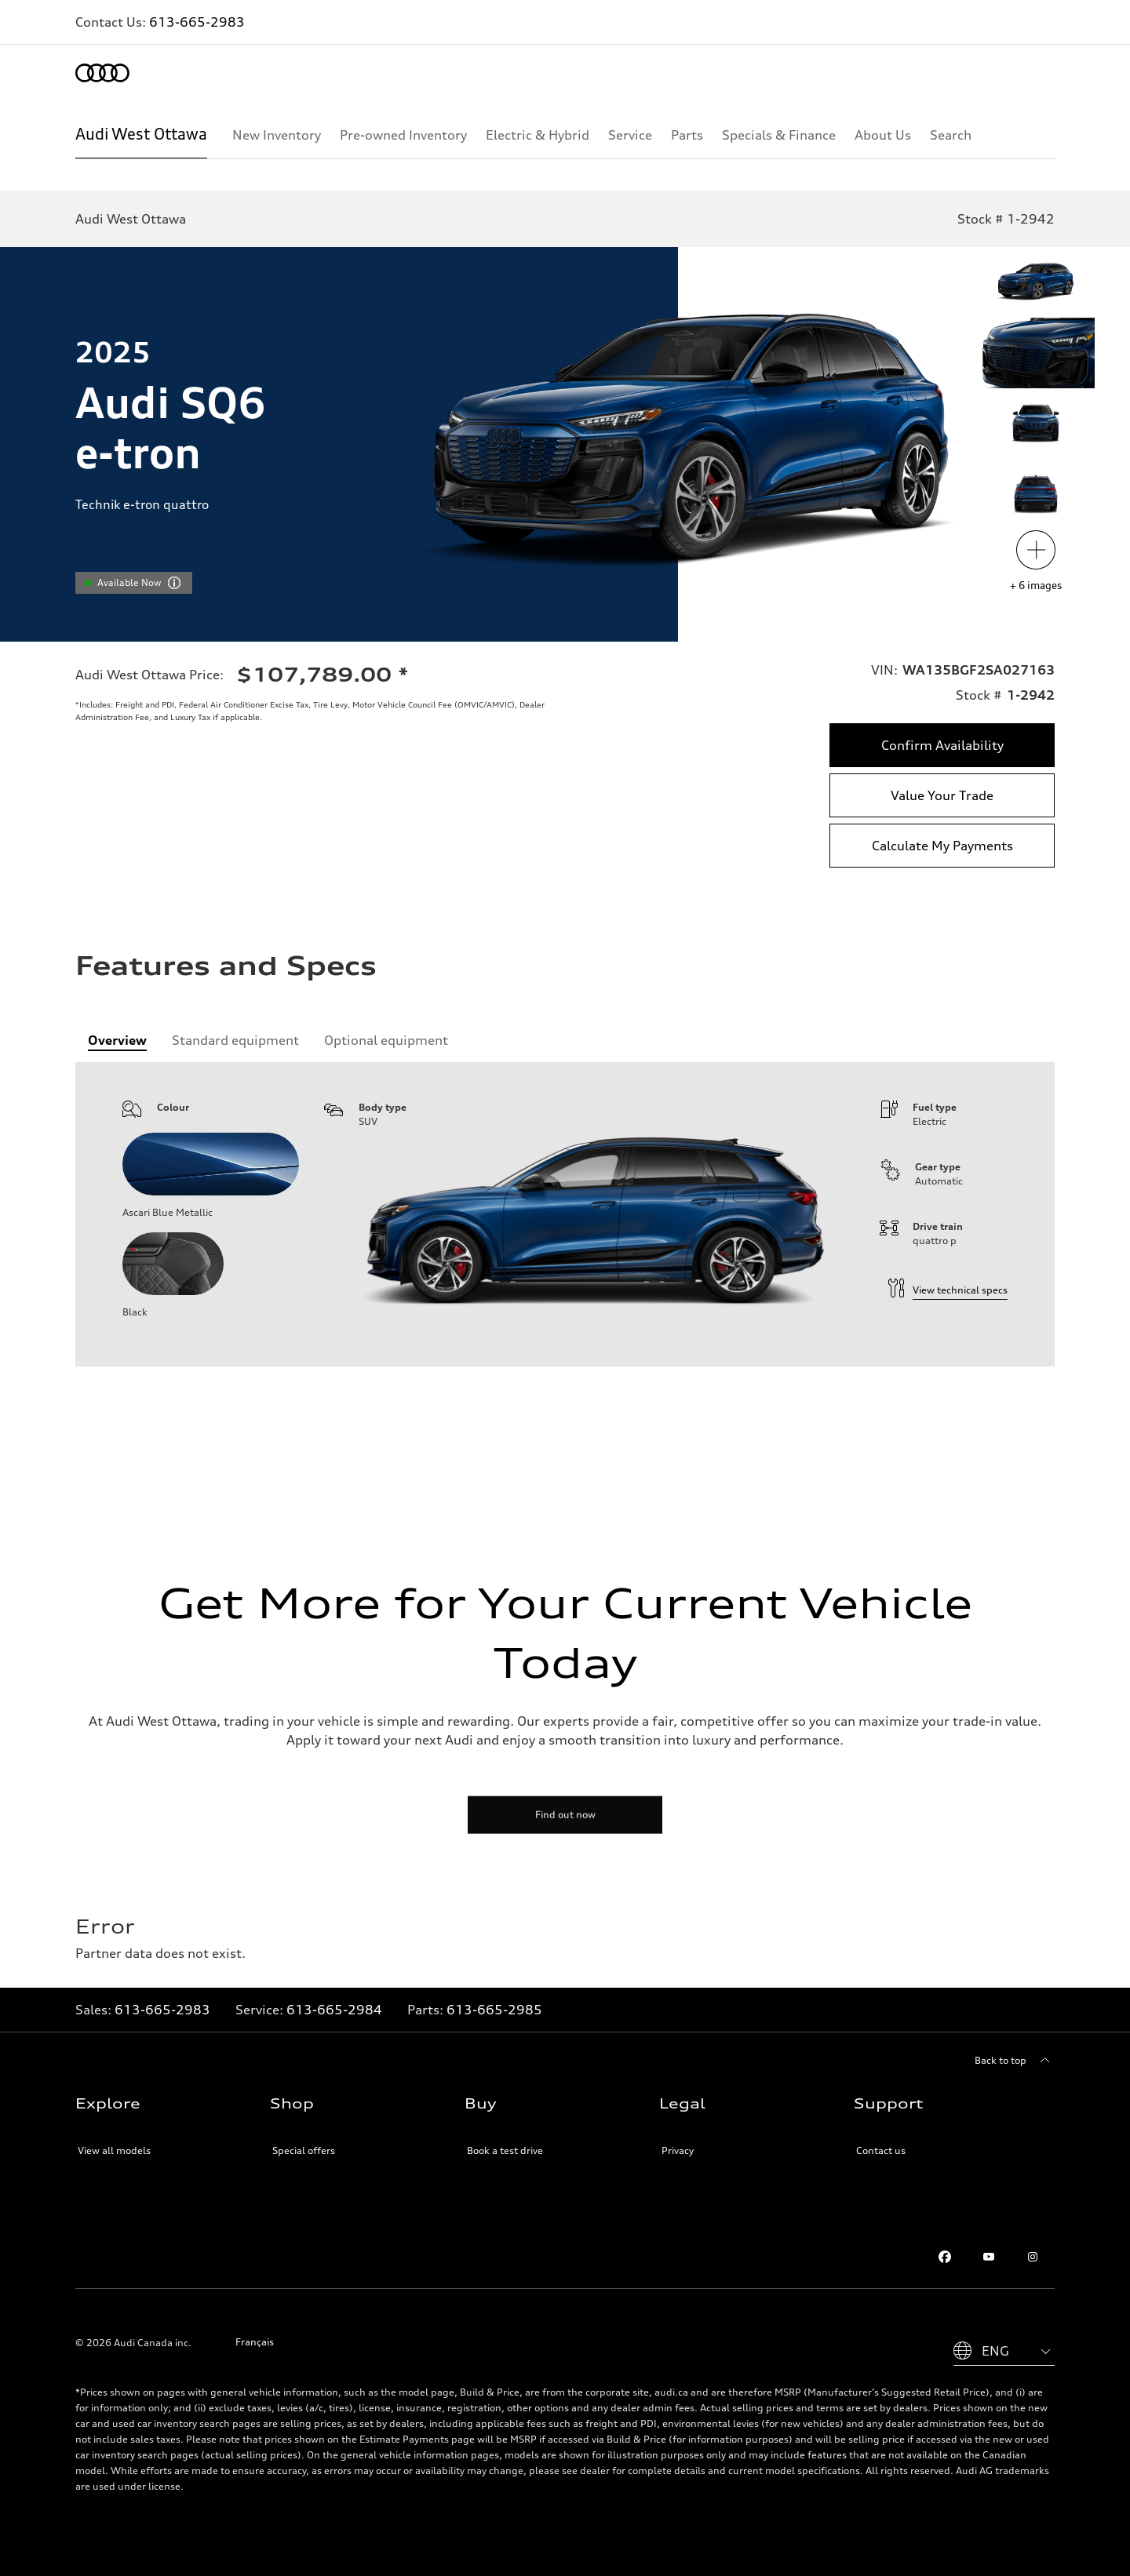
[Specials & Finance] (779, 134)
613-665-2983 (197, 22)
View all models (114, 2150)
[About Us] (883, 134)
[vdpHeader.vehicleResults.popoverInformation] (174, 583)
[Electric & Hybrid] (537, 134)
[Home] (102, 73)
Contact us (881, 2150)
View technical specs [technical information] (948, 1290)
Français (254, 2342)
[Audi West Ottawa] (141, 135)
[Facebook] (945, 2257)
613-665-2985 (494, 2010)
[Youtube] (989, 2257)
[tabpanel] (565, 1214)
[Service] (630, 134)
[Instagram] (1033, 2257)
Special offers (303, 2150)
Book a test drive (505, 2150)
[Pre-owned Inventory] (403, 134)
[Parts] (687, 134)
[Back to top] (1015, 2060)
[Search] (950, 134)
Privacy (678, 2150)
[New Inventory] (276, 134)
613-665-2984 (334, 2010)
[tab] (117, 1040)
